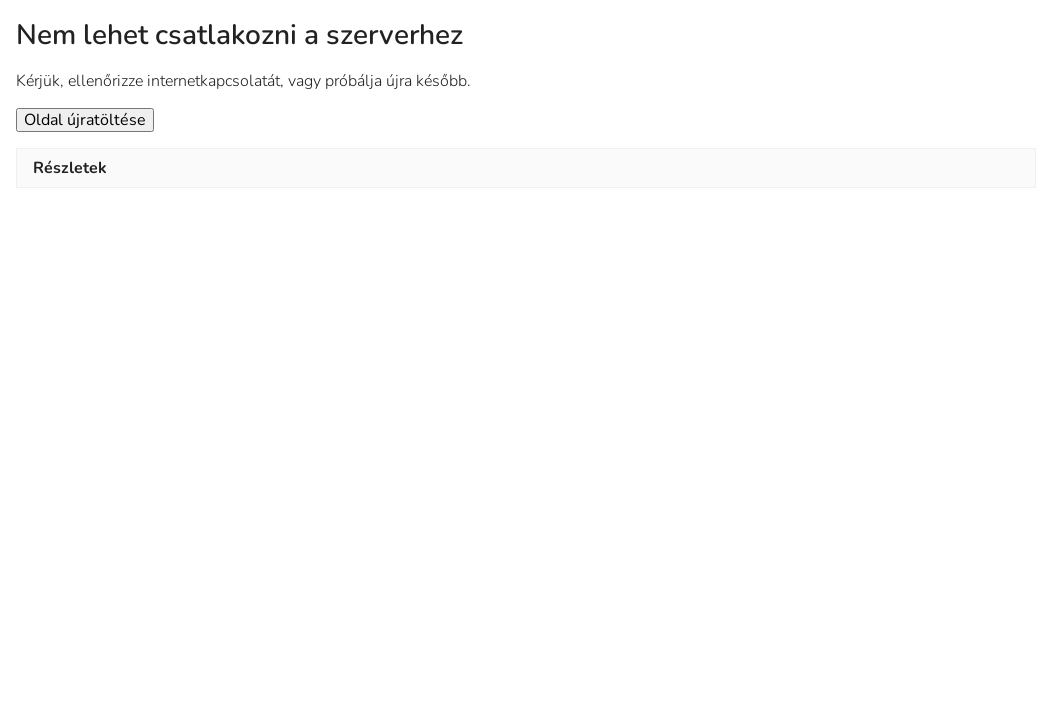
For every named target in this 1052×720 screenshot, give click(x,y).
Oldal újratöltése (85, 120)
